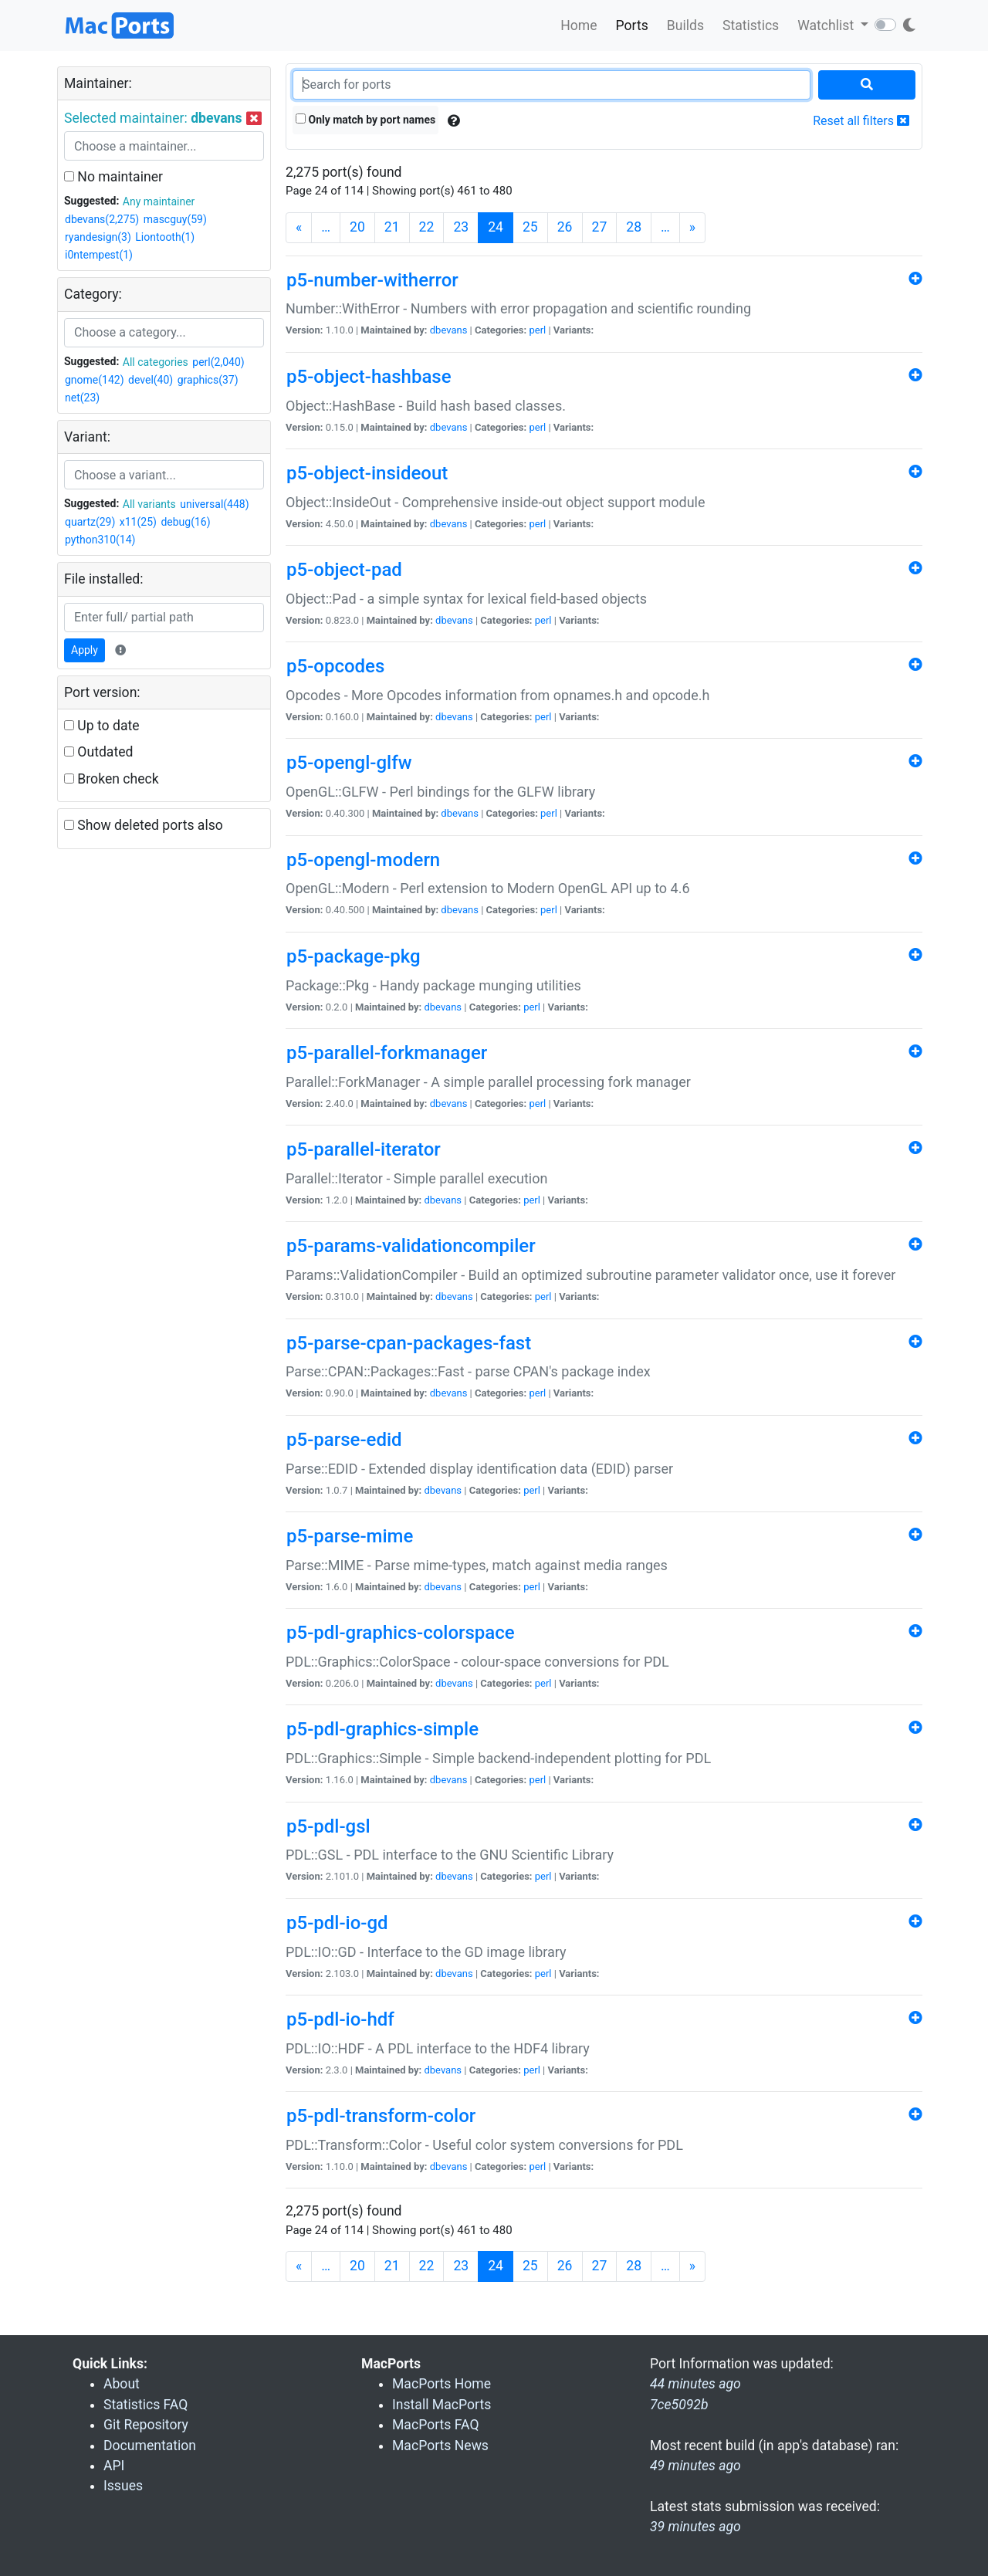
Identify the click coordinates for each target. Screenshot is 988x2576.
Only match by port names (365, 119)
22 (427, 227)
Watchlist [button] (827, 25)
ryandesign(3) (98, 237)
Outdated (98, 752)
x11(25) (138, 522)
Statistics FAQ (145, 2404)
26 (565, 227)
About (121, 2384)
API (113, 2465)
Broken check (111, 779)
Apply (84, 650)
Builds (685, 25)
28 (633, 227)
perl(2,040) (218, 362)
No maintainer (113, 176)
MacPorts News (440, 2445)
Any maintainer (159, 201)
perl (537, 330)
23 (461, 227)
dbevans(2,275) (102, 219)
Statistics (750, 25)
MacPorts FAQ (435, 2424)
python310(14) (100, 539)
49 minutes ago (695, 2465)
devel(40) (150, 380)
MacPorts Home (441, 2384)
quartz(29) (90, 522)
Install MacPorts (441, 2404)
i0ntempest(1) (99, 255)
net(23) (82, 397)
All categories (155, 362)
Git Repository (145, 2424)
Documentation (149, 2445)
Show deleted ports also (143, 825)
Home (578, 25)
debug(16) (185, 522)
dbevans (449, 330)
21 (392, 227)
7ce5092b (679, 2404)
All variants (149, 504)
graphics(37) (208, 380)
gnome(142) (94, 380)
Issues (123, 2485)
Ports (632, 25)
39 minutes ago (695, 2526)
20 (357, 227)
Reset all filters (861, 120)
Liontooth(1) (165, 237)
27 (599, 227)
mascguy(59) (175, 219)
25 (530, 227)
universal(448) (214, 504)
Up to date (102, 725)
